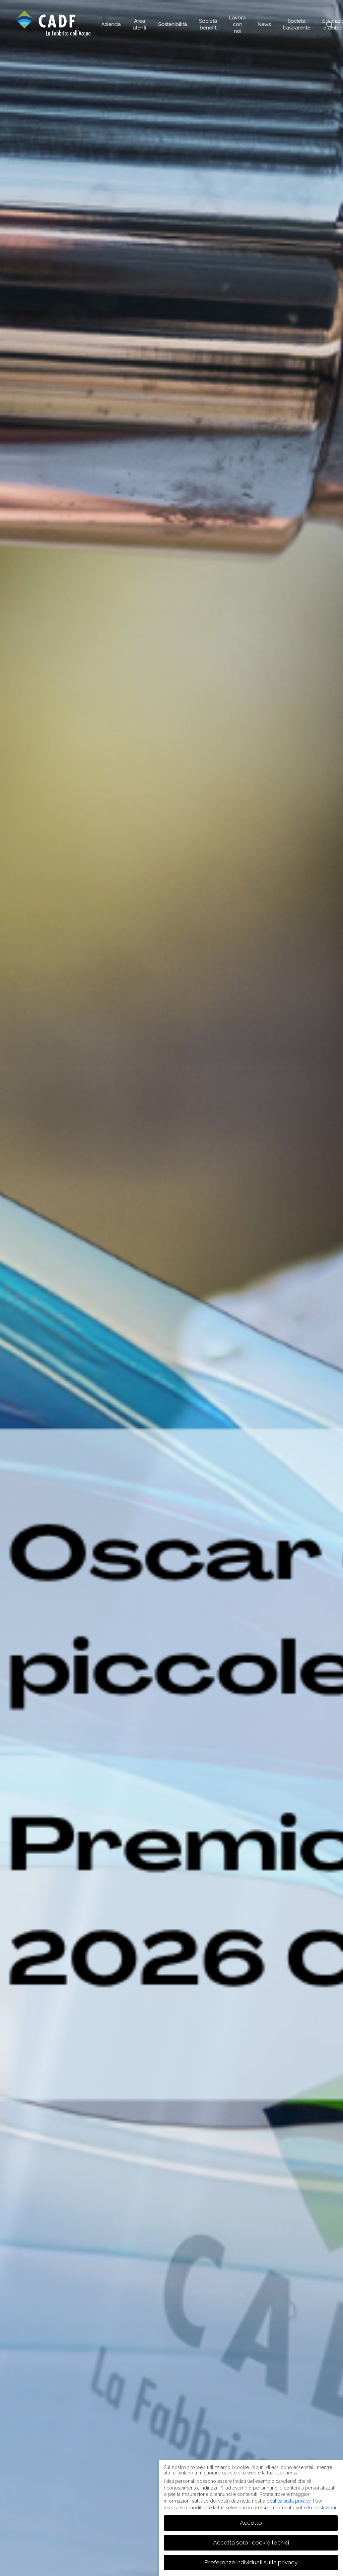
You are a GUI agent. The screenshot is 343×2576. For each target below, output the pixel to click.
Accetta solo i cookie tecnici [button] (251, 2542)
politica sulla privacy (289, 2501)
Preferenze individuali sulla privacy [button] (250, 2562)
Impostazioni (322, 2507)
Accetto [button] (251, 2522)
